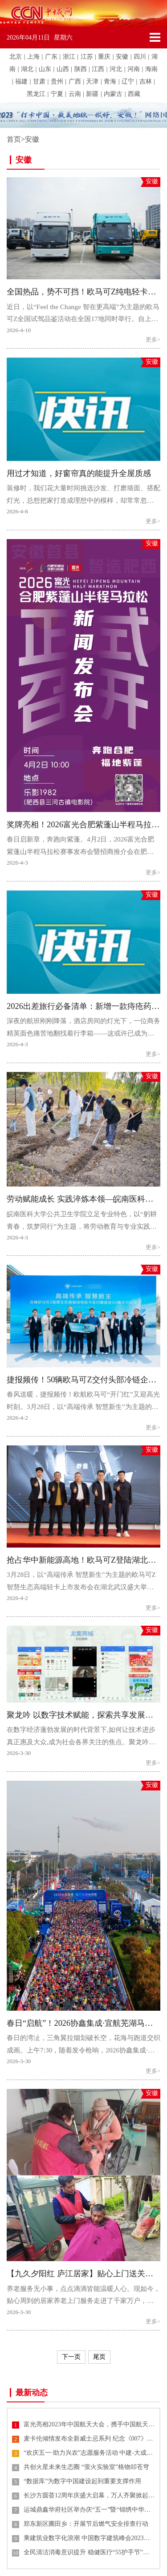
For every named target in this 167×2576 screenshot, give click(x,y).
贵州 (57, 81)
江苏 (87, 56)
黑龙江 (36, 94)
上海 (33, 56)
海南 (151, 69)
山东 (45, 69)
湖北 (27, 69)
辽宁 (128, 81)
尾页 (99, 2357)
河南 (133, 69)
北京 (15, 56)
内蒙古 (113, 94)
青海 (110, 81)
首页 (14, 139)
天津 (92, 81)
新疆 (92, 94)
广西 (75, 81)
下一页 (71, 2357)
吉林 (145, 81)
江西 (98, 69)
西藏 (134, 94)
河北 (116, 69)
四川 (140, 56)
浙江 (69, 56)
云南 (75, 94)
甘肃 (39, 81)
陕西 (80, 69)
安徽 (122, 56)
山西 (63, 69)
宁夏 (57, 94)
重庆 (104, 56)
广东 (51, 56)
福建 (21, 81)
